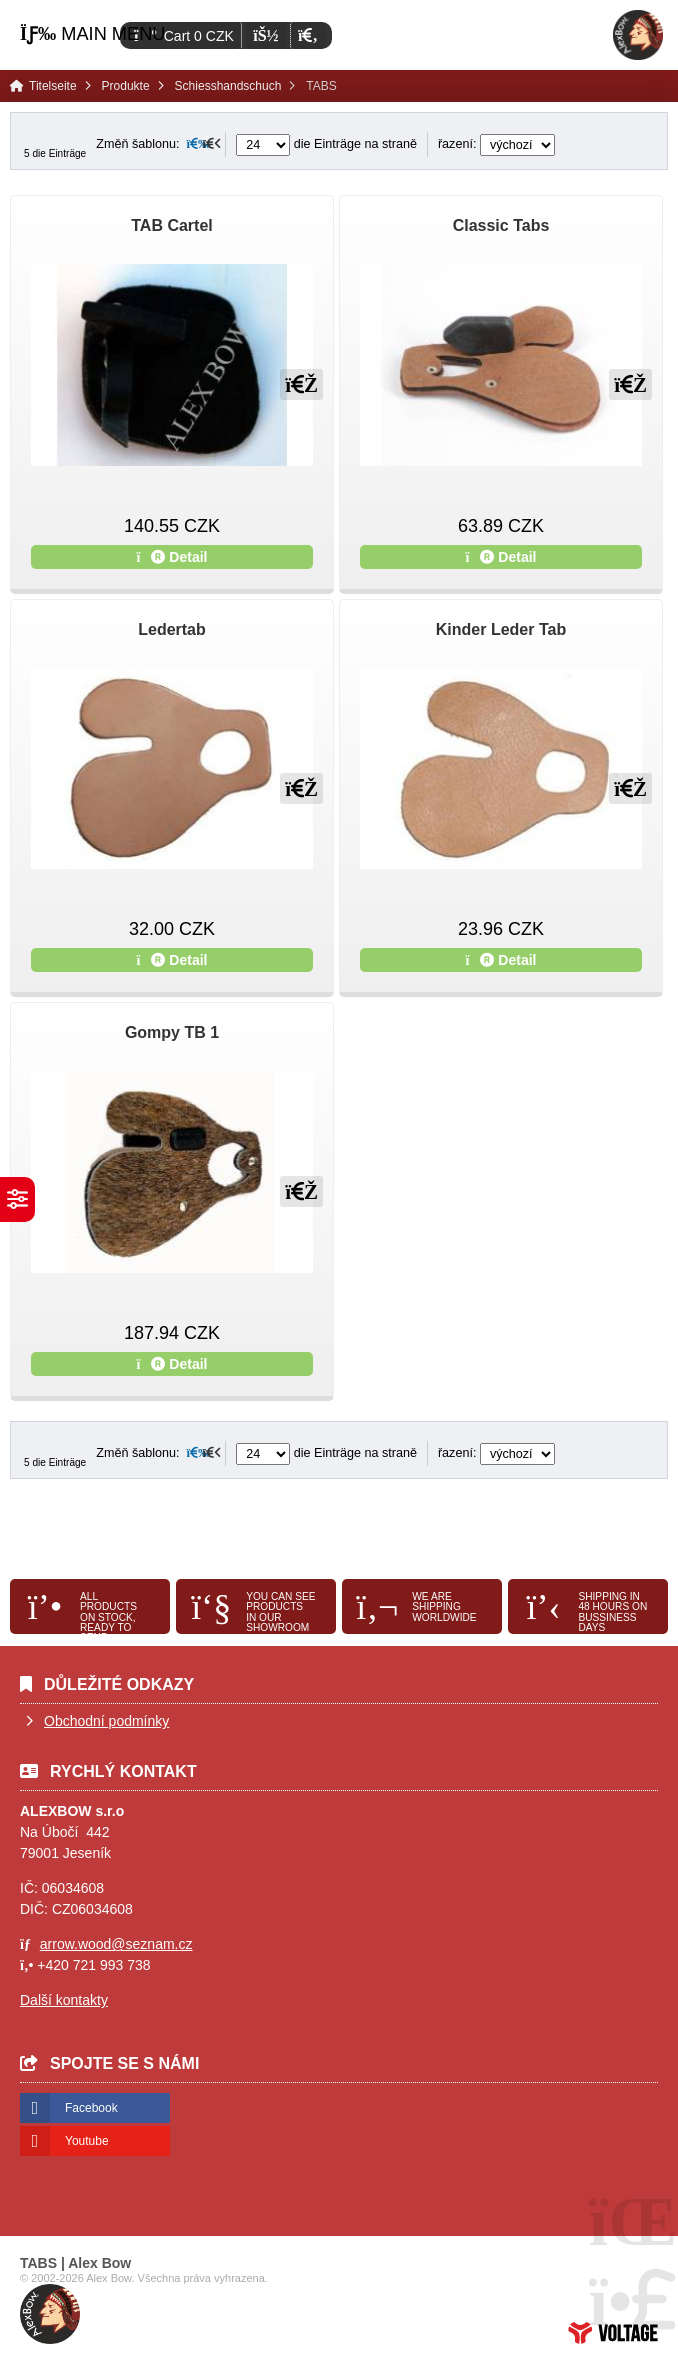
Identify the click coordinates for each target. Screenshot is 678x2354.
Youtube (87, 2141)
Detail (172, 557)
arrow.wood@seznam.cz (116, 1944)
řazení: (496, 144)
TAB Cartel (172, 225)
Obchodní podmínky (106, 1721)
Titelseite (638, 35)
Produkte (126, 86)
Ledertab (172, 629)
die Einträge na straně (326, 144)
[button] (307, 35)
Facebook (91, 2108)
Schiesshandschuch (228, 86)
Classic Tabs (501, 225)
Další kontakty (64, 2000)
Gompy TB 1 (172, 1032)
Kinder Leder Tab (501, 629)
